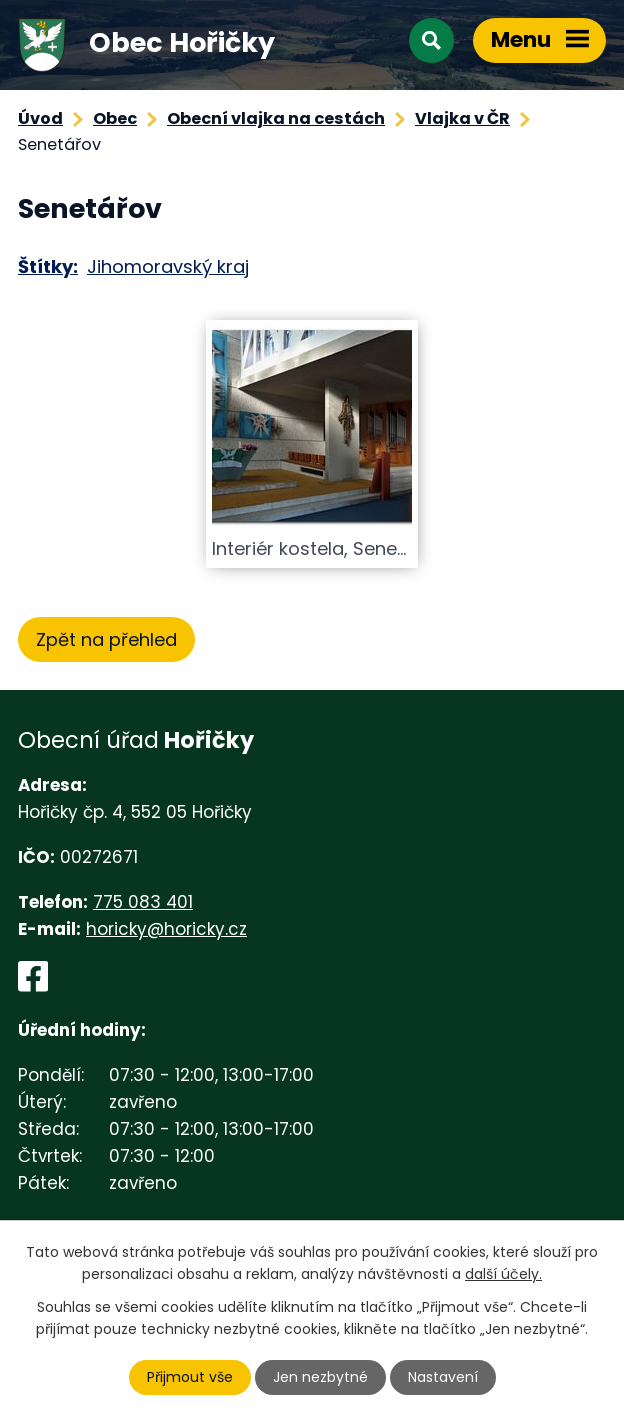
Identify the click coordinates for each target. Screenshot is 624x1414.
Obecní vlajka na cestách (276, 118)
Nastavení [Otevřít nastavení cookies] (443, 1377)
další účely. (503, 1274)
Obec (115, 118)
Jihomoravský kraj (168, 266)
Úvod (40, 118)
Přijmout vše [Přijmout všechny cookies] (190, 1377)
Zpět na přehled (106, 639)
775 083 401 (143, 902)
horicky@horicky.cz (166, 929)
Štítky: (48, 266)
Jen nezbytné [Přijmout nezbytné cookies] (320, 1377)
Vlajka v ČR (462, 118)
